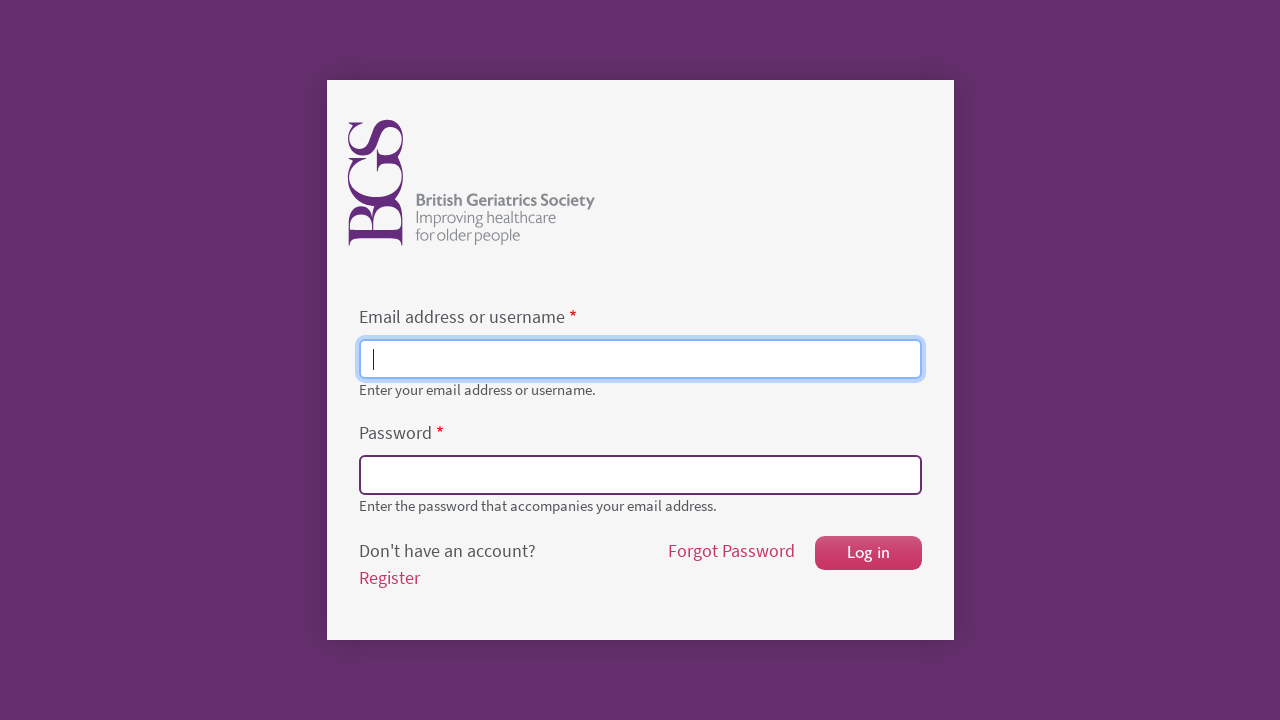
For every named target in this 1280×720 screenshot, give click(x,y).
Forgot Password (731, 551)
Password (395, 433)
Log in (868, 553)
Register (389, 578)
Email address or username (462, 317)
